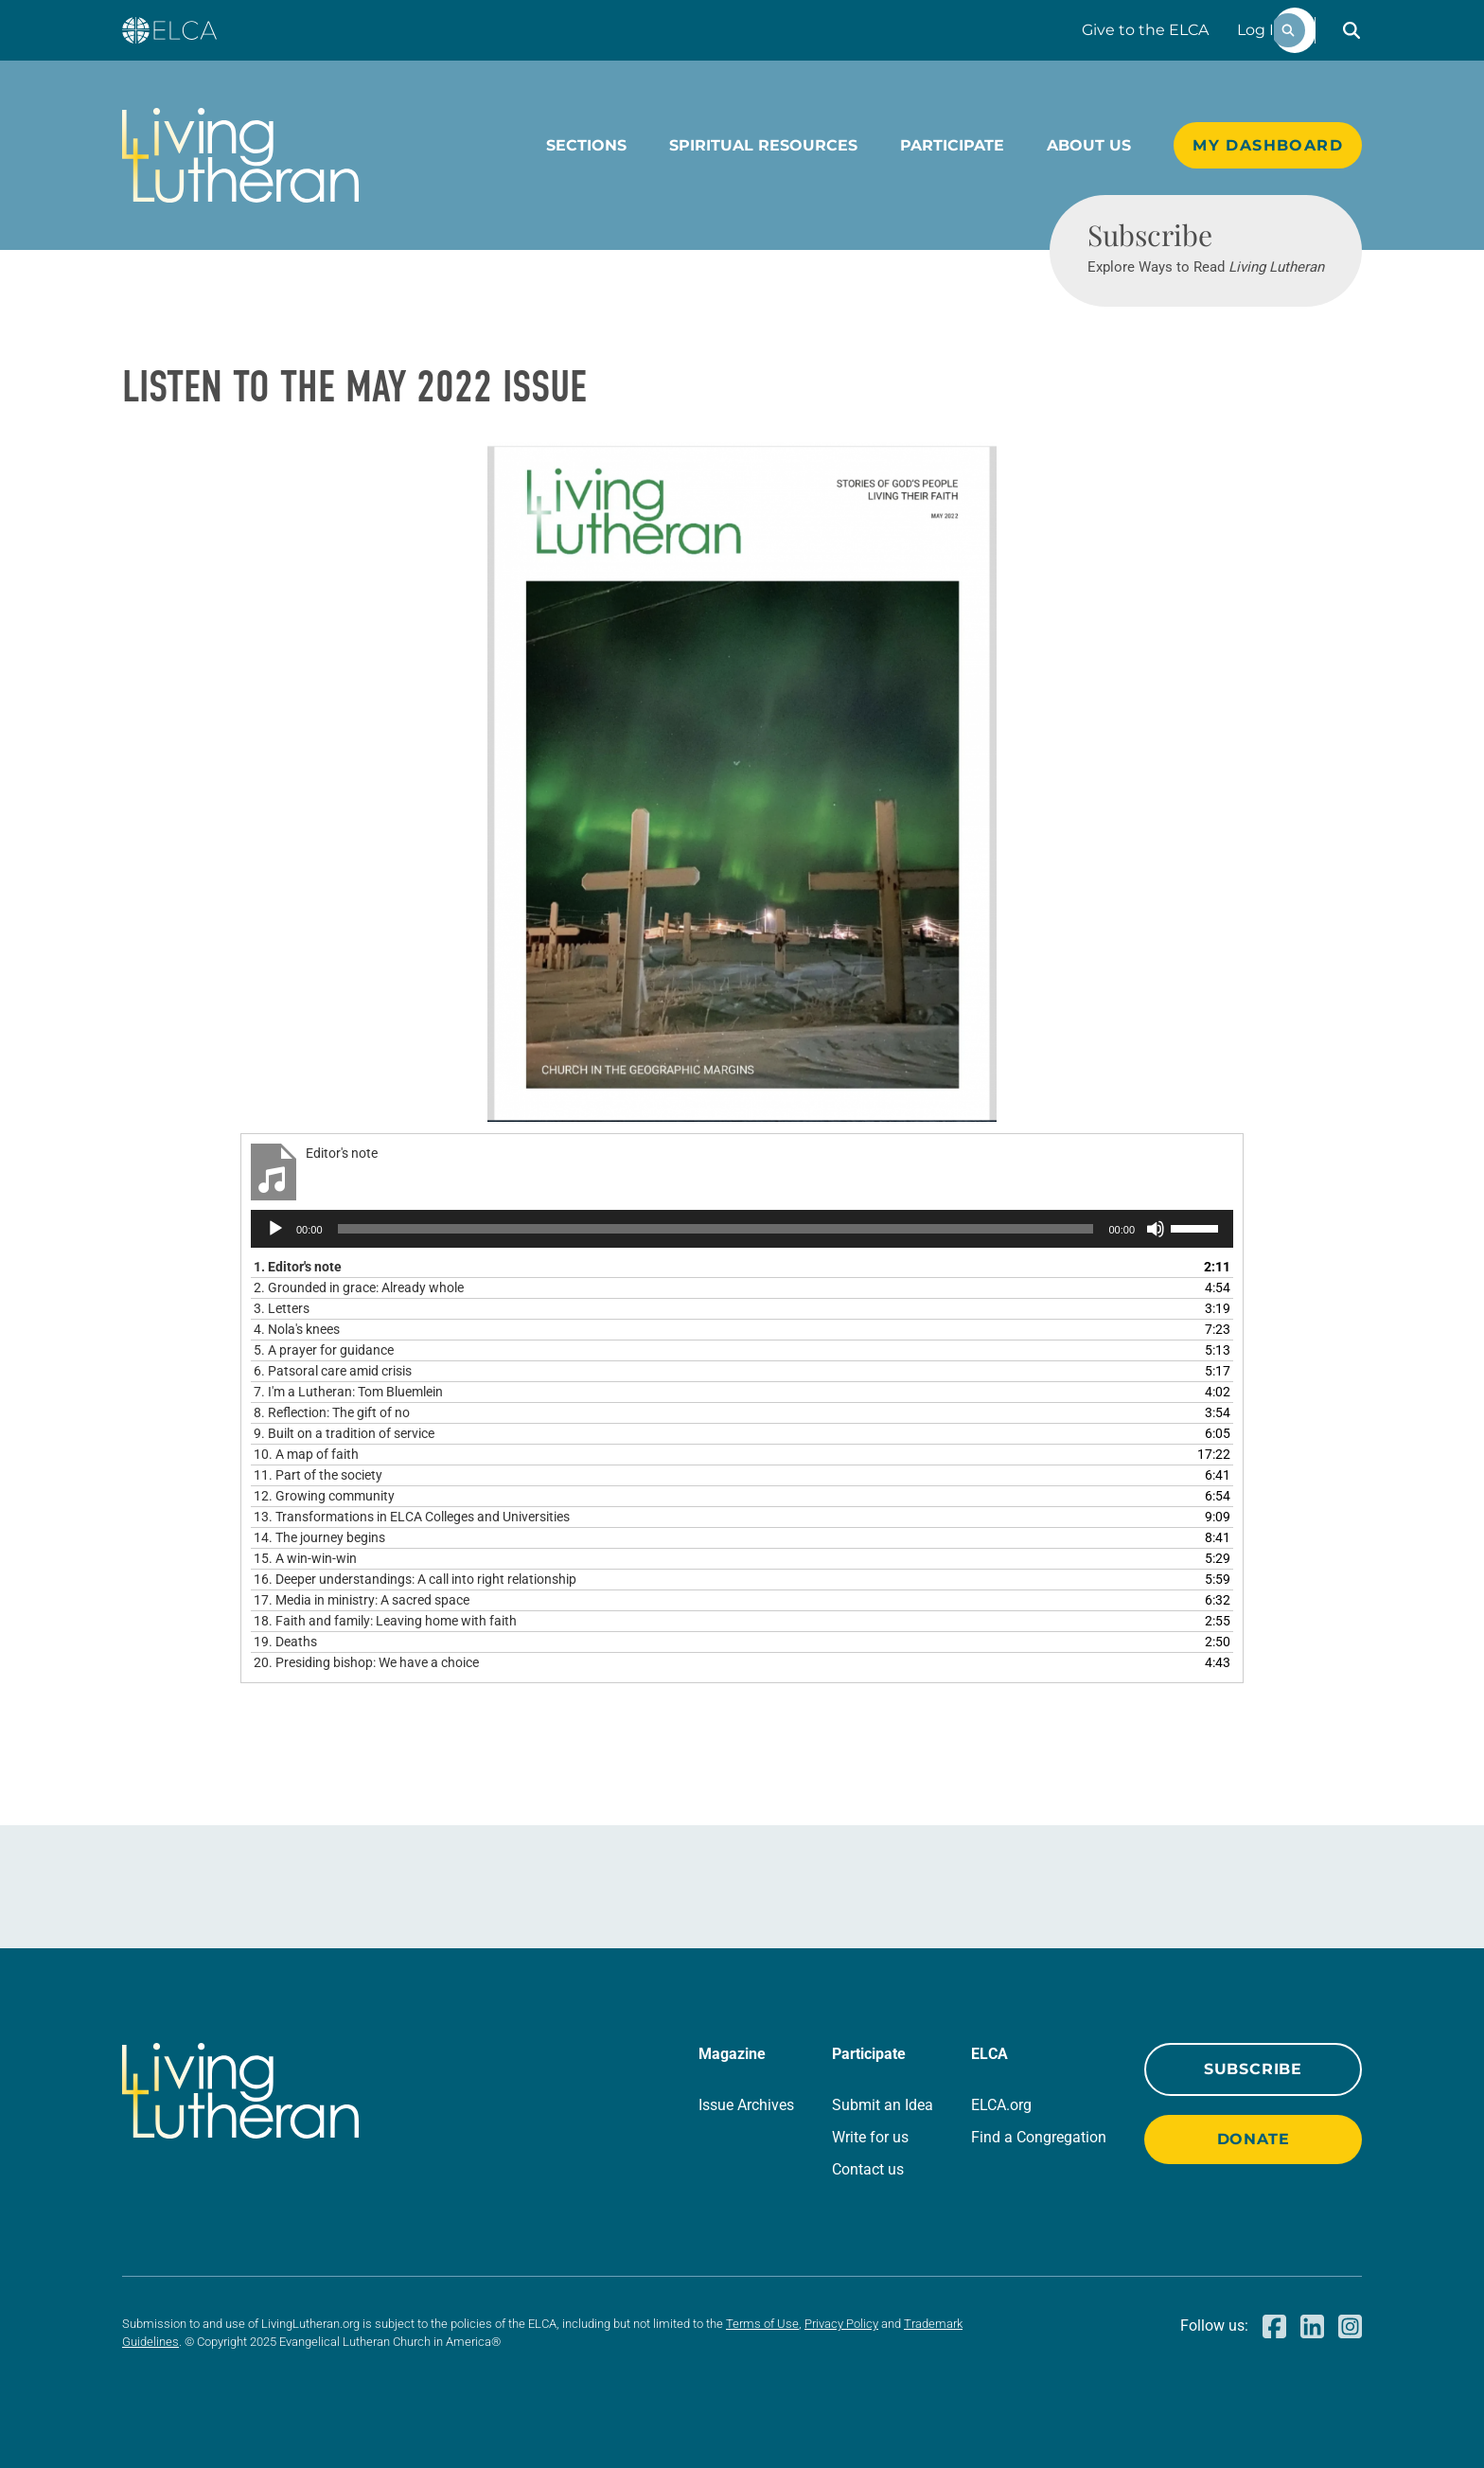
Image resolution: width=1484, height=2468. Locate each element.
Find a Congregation (1038, 2137)
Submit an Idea (882, 2105)
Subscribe (1253, 2069)
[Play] (275, 1228)
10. (306, 1454)
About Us (1089, 145)
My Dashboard (1267, 145)
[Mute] (1155, 1228)
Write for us (870, 2137)
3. (281, 1308)
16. (415, 1579)
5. (324, 1350)
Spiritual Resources (763, 145)
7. (348, 1391)
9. (344, 1433)
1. (298, 1266)
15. (305, 1558)
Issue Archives (746, 2105)
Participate (952, 145)
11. (318, 1475)
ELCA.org (1001, 2105)
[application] (742, 1229)
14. (319, 1537)
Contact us (868, 2169)
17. (361, 1599)
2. (359, 1287)
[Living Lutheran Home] (240, 155)
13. (412, 1516)
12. (324, 1495)
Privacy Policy (841, 2324)
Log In (1260, 30)
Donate (1253, 2139)
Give (1145, 30)
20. (366, 1662)
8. (332, 1412)
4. (297, 1329)
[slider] (716, 1229)
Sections (586, 145)
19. (285, 1641)
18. (385, 1620)
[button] (1351, 30)
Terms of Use (762, 2324)
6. (333, 1370)
